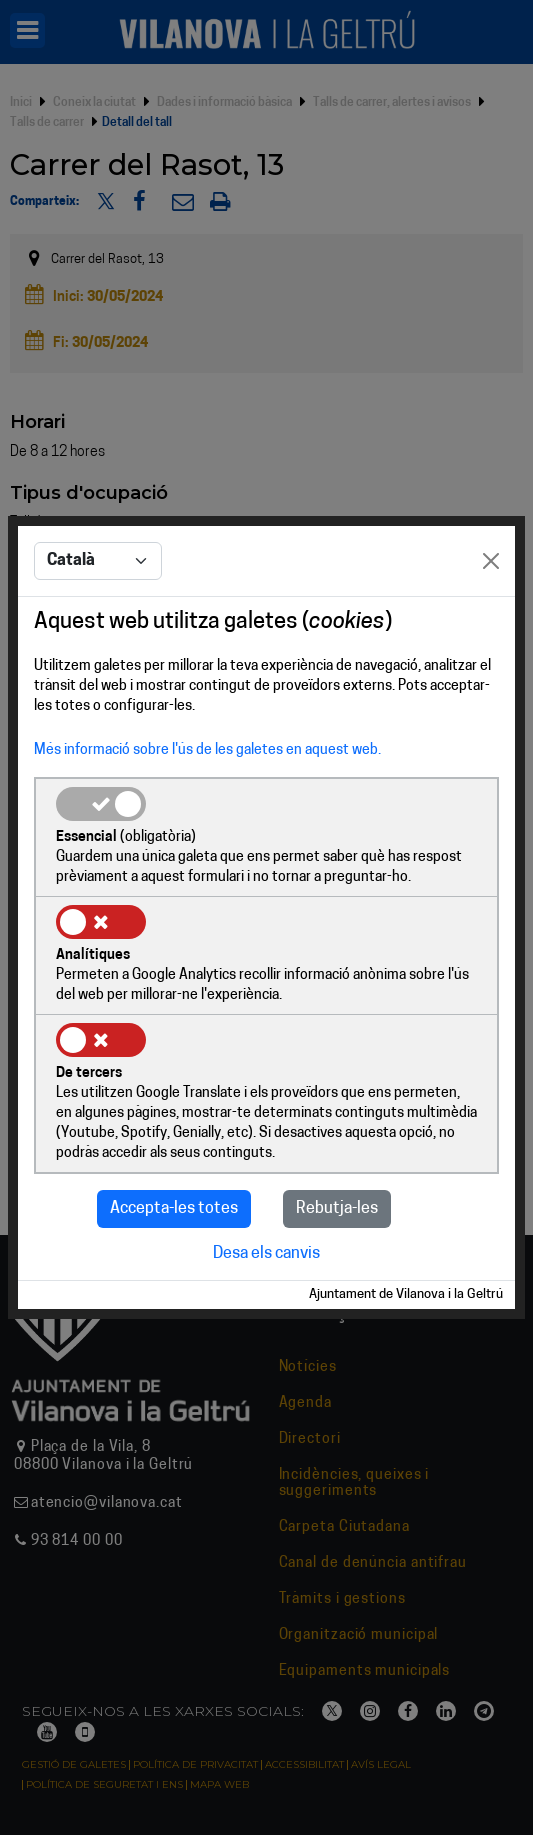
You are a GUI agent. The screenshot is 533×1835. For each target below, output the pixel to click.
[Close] (491, 561)
